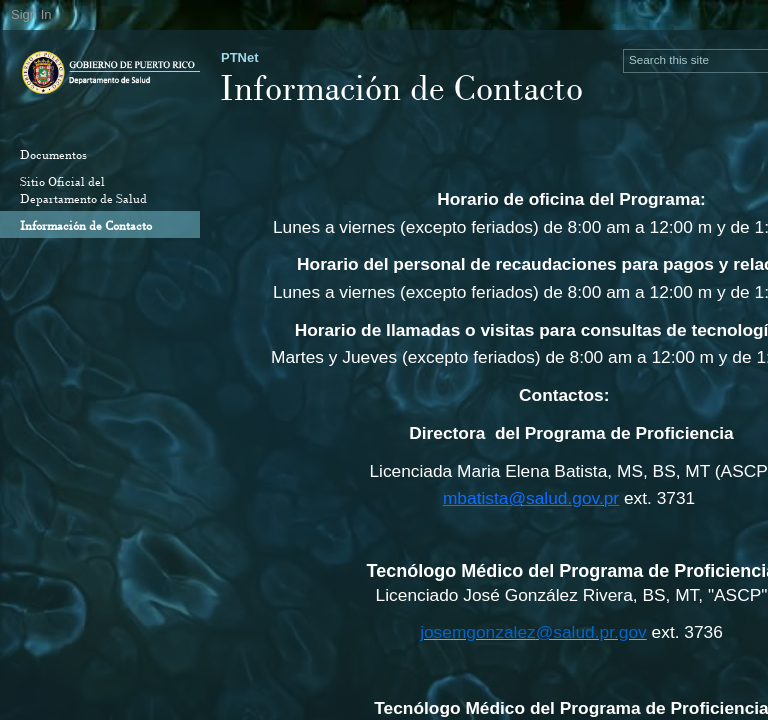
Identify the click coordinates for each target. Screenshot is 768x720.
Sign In (31, 14)
